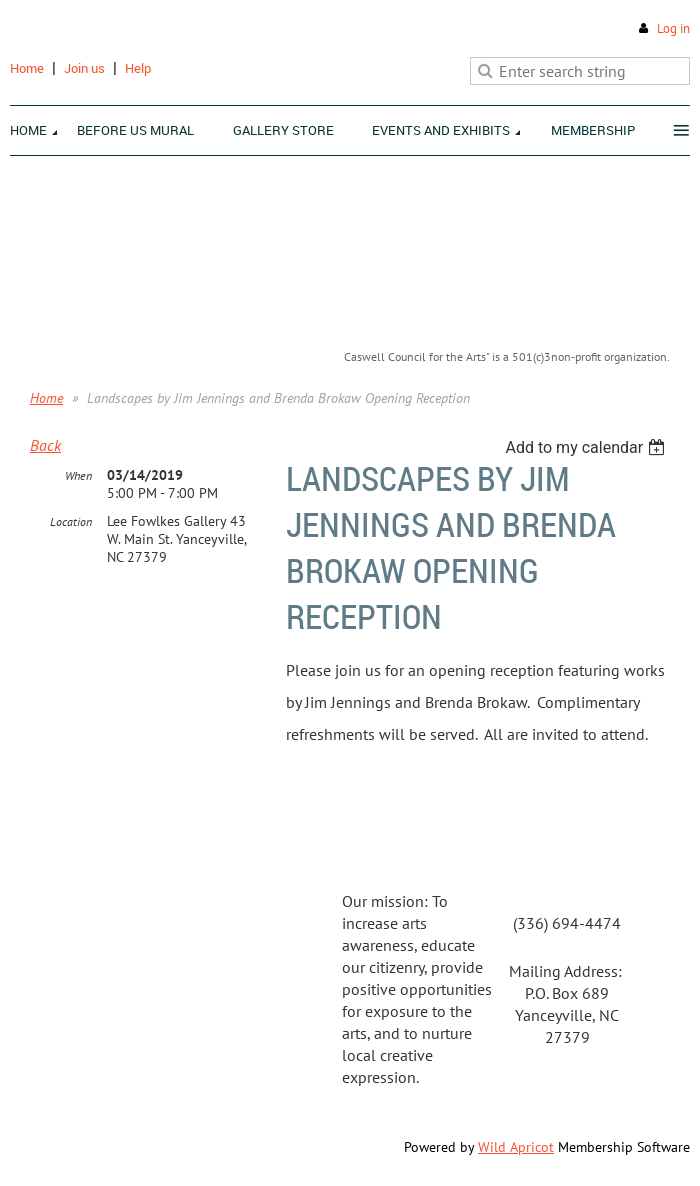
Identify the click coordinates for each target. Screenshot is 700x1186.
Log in (673, 28)
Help (138, 68)
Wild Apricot (516, 1147)
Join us (84, 68)
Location (71, 521)
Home (27, 68)
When (78, 475)
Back (45, 445)
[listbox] (587, 447)
